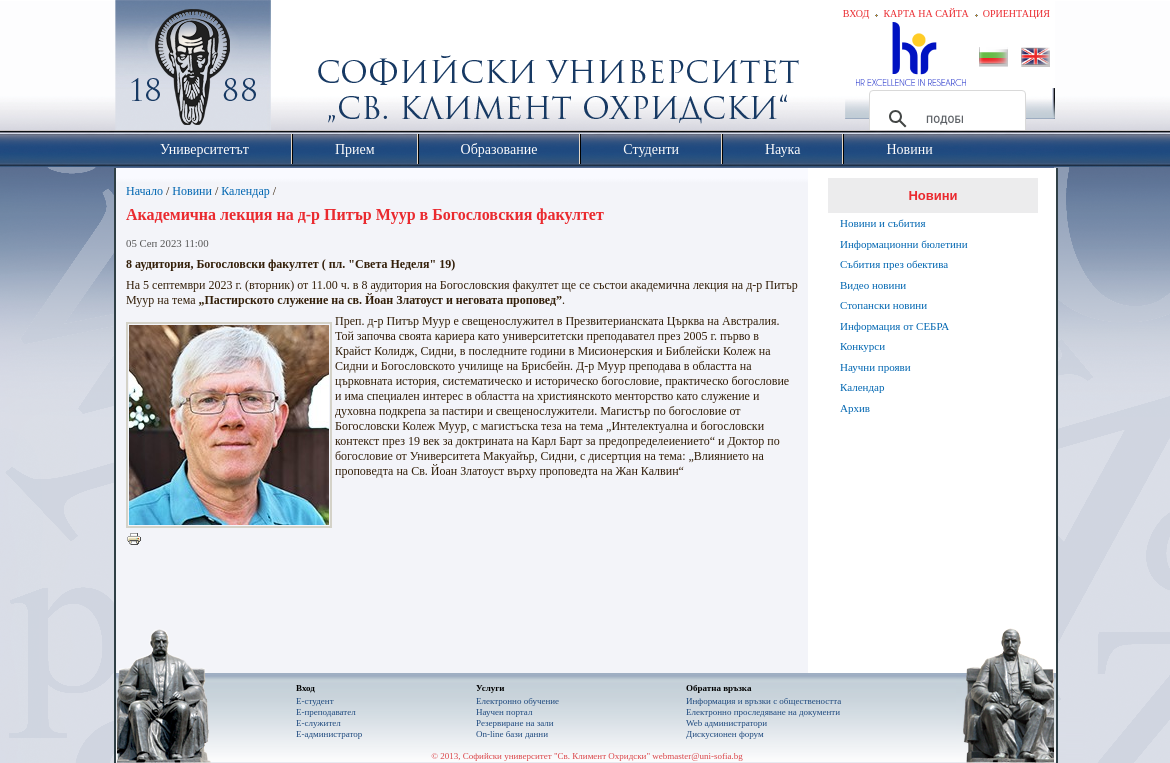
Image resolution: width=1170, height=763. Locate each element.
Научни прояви (875, 367)
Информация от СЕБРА (894, 326)
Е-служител (318, 723)
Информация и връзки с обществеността (763, 701)
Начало (144, 191)
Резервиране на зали (515, 723)
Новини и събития (883, 223)
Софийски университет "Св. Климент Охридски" (306, 70)
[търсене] (944, 119)
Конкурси (862, 346)
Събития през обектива (894, 264)
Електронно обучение (517, 701)
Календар (245, 191)
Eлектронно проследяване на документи (763, 712)
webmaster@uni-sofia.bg (697, 756)
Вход (856, 13)
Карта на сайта (925, 13)
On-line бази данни (512, 734)
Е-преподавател (326, 712)
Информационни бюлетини (904, 244)
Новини (192, 191)
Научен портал (504, 712)
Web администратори (726, 723)
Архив (855, 408)
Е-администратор (329, 734)
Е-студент (315, 701)
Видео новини (873, 285)
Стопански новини (883, 305)
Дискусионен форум (725, 734)
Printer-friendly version (139, 540)
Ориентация (1016, 13)
